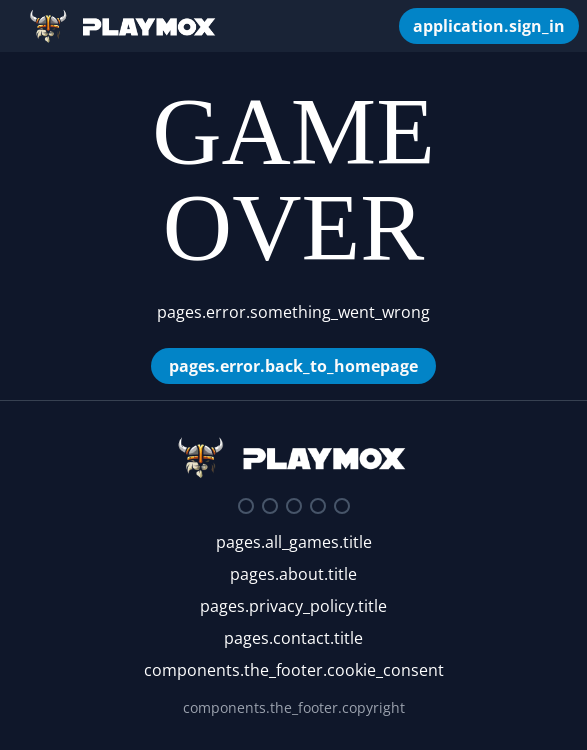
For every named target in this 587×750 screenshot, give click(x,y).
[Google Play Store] (342, 506)
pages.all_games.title (294, 542)
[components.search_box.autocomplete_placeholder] (373, 26)
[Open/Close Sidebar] (14, 26)
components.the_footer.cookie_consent (294, 670)
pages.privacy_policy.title (293, 606)
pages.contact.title (293, 638)
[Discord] (246, 506)
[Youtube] (318, 506)
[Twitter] (270, 506)
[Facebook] (294, 506)
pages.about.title (293, 574)
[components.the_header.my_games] (389, 26)
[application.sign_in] (489, 26)
